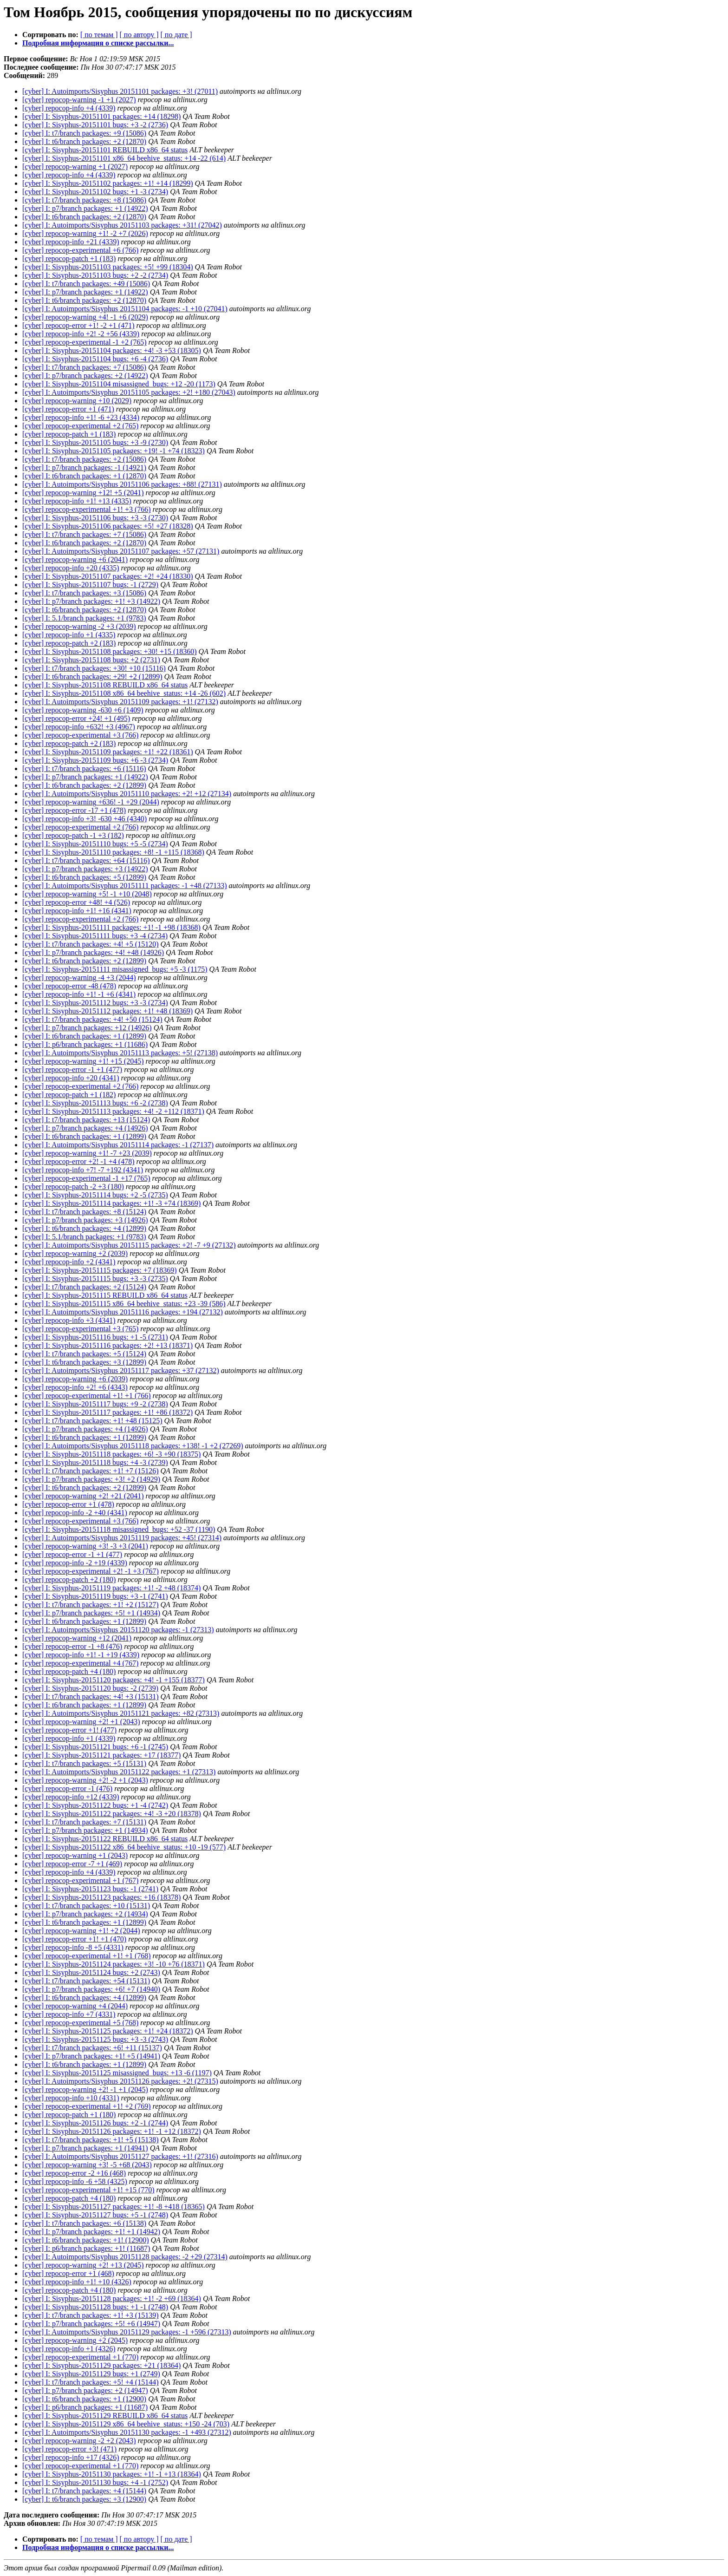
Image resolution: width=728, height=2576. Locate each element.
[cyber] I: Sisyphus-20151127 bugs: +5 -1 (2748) (95, 2215)
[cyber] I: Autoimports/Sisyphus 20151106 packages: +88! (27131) (122, 484)
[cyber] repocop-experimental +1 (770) (80, 2357)
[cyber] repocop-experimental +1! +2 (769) (86, 2106)
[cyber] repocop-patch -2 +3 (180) (73, 1186)
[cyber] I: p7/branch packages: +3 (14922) (85, 869)
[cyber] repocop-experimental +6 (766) (80, 250)
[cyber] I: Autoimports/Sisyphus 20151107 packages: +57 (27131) (120, 551)
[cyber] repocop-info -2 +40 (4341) (74, 1513)
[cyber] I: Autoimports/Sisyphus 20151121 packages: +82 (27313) (120, 1713)
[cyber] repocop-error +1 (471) (68, 409)
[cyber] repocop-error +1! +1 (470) (74, 1939)
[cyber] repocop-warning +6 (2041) (75, 559)
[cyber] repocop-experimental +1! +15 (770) (88, 2190)
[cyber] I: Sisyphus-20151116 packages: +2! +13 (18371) (107, 1345)
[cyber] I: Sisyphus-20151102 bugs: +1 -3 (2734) (95, 192)
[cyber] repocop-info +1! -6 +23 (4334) (80, 417)
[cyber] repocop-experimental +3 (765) (80, 1329)
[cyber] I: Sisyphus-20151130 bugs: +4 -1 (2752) (95, 2482)
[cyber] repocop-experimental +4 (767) (80, 1663)
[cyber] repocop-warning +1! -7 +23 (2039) (87, 1153)
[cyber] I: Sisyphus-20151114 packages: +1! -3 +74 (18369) (111, 1203)
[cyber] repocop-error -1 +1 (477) (72, 1069)
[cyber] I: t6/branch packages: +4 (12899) (84, 1228)
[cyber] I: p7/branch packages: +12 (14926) (87, 1028)
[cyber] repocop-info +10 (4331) (70, 2098)
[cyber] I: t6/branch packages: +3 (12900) (84, 2499)
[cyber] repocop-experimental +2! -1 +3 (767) (90, 1571)
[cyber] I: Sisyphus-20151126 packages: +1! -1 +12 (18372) (111, 2131)
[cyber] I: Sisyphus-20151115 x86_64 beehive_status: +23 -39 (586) (124, 1304)
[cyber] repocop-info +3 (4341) (69, 1320)
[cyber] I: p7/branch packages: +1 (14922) (85, 208)
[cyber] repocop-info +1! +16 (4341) (76, 911)
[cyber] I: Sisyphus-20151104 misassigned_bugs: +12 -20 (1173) (118, 384)
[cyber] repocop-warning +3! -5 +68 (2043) (87, 2165)
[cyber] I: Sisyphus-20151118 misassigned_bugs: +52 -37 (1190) (118, 1529)
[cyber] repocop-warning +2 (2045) (75, 2340)
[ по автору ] (138, 35)
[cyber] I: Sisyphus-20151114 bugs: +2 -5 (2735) (95, 1195)
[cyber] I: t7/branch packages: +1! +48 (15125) (92, 1421)
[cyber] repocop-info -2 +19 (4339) (74, 1563)
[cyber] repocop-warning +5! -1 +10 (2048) (87, 894)
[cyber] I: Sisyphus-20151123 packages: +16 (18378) (101, 1897)
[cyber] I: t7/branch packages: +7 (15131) (84, 1822)
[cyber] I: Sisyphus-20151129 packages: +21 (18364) (101, 2365)
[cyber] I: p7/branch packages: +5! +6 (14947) (91, 2324)
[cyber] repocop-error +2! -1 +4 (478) (78, 1161)
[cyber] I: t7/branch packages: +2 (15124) (84, 1287)
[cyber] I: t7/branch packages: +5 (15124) (84, 1354)
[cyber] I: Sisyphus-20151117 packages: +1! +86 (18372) (107, 1412)
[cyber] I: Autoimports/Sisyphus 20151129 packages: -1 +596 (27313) (126, 2332)
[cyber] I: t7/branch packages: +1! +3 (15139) (90, 2315)
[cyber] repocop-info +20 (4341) (70, 1078)
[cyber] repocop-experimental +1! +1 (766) (86, 1395)
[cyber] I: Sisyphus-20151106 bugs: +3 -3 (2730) (95, 518)
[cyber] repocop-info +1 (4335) (69, 635)
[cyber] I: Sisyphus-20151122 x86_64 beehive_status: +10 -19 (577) (124, 1847)
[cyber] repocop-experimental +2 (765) (80, 426)
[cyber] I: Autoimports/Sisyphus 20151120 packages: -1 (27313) (118, 1630)
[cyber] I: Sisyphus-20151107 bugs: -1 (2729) (90, 584)
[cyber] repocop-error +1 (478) (68, 1504)
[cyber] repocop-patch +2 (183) (69, 643)
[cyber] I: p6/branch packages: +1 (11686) (85, 1044)
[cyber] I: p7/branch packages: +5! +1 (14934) (91, 1613)
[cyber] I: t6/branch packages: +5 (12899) (84, 877)
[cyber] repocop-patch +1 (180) (69, 2114)
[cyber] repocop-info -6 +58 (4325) (74, 2181)
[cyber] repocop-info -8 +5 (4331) (73, 1947)
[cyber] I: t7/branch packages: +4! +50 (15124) (92, 1019)
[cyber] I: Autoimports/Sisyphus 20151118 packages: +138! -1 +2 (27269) (132, 1446)
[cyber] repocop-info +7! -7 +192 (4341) (82, 1170)
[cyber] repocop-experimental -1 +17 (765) (86, 1178)
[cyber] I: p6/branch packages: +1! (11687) (86, 2248)
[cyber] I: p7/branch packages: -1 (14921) (84, 467)
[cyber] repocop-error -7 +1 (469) (72, 1864)
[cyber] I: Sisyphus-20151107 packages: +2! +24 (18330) (107, 576)
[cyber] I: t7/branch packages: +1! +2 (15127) (90, 1604)
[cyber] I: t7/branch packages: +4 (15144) (84, 2491)
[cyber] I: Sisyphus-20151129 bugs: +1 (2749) (91, 2374)
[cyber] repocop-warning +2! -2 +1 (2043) (85, 1780)
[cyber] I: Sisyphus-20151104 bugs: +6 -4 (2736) (95, 359)
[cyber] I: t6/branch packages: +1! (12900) (85, 2240)
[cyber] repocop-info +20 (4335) (70, 568)
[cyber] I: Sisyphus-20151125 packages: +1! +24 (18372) (107, 2031)
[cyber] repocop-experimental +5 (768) (80, 2023)
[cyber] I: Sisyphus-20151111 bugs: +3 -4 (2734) (95, 936)
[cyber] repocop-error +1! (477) (69, 1730)
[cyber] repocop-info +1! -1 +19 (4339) (80, 1655)
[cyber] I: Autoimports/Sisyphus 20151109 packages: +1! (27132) (120, 702)
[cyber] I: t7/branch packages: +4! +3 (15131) (90, 1696)
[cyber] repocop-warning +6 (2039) (75, 1379)
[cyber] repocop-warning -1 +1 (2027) (79, 100)
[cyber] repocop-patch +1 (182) (69, 1094)
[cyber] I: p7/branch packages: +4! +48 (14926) (93, 952)
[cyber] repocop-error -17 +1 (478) (74, 810)
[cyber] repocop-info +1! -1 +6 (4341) (79, 994)
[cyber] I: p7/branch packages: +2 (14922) (85, 375)
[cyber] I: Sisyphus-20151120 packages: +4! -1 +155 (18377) (113, 1680)
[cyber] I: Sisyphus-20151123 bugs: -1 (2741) (90, 1889)
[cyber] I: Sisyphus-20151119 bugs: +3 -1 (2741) (95, 1596)
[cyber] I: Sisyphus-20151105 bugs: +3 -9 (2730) (95, 442)
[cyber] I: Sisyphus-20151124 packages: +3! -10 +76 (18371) (113, 1964)
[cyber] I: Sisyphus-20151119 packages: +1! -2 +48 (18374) (111, 1588)
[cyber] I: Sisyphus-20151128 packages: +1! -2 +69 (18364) (111, 2298)
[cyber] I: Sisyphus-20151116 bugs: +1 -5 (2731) (95, 1337)
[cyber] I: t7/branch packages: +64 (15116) (86, 860)
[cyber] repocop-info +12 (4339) (70, 1797)
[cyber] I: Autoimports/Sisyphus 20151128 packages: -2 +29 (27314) (125, 2257)
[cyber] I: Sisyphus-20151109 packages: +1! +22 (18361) (107, 752)
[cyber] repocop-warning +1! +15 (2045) (83, 1061)
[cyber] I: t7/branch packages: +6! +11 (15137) (92, 2048)
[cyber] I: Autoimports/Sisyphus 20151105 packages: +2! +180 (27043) (128, 392)
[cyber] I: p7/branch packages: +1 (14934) (85, 1830)
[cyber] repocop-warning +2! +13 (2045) (83, 2265)
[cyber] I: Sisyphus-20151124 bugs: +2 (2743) (91, 1972)
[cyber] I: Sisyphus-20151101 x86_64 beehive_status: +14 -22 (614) (124, 158)
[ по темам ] (99, 35)
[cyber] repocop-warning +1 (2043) (75, 1855)
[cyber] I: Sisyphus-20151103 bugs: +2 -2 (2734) (95, 275)
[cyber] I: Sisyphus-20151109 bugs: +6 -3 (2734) (95, 760)
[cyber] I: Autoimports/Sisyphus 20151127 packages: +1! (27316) (120, 2156)
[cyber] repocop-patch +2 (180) (69, 1579)
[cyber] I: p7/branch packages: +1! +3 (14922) (91, 601)
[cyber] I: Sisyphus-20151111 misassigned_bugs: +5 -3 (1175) (115, 969)
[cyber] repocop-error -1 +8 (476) (72, 1646)
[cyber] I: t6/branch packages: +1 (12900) (84, 2399)
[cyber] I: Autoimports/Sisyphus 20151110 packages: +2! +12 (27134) (126, 794)
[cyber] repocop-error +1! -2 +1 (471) (78, 325)
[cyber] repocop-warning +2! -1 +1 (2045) (85, 2089)
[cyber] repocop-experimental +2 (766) (80, 827)
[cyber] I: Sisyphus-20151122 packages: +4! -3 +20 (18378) (111, 1814)
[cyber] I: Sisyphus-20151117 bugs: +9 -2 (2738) (95, 1404)
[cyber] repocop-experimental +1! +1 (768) (86, 1956)
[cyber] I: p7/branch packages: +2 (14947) (85, 2390)
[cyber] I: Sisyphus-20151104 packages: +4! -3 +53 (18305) (111, 350)
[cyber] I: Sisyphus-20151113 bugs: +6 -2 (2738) (95, 1103)
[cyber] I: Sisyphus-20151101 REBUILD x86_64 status (105, 150)
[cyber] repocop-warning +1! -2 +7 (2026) (85, 233)
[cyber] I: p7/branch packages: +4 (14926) (85, 1128)
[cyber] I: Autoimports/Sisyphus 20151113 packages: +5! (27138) (120, 1053)
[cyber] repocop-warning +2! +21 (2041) (83, 1496)
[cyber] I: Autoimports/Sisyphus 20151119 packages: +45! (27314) (121, 1538)
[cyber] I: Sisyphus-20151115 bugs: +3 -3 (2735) (95, 1278)
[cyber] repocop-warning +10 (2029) (76, 401)
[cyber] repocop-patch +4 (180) (69, 1671)
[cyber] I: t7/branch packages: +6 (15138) (84, 2223)
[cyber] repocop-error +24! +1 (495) (76, 718)
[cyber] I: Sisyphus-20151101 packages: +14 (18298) (101, 116)
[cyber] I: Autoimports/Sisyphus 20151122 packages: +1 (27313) (118, 1772)
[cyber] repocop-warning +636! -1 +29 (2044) (90, 802)
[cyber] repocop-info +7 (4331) (69, 2014)
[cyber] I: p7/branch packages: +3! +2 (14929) (91, 1479)
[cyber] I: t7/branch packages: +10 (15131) (86, 1905)
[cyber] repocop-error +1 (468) (68, 2273)
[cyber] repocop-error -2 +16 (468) (74, 2173)
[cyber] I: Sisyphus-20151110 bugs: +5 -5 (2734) (95, 844)
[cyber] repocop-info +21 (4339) (70, 242)
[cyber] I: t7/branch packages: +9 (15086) (84, 133)
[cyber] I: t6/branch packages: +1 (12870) (84, 476)
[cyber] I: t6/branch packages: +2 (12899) (84, 785)
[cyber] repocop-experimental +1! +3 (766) (86, 509)
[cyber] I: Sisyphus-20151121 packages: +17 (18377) (101, 1755)
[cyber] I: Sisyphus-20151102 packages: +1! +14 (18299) (107, 183)
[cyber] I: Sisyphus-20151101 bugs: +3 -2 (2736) (95, 125)
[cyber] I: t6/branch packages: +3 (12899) (84, 1362)
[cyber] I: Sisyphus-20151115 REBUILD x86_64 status (105, 1295)
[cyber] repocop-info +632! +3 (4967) (78, 727)
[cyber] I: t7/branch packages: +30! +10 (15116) (94, 668)
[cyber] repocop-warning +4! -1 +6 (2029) (85, 317)
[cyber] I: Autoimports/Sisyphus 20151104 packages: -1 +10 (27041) (125, 309)
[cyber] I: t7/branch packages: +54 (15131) (86, 1981)
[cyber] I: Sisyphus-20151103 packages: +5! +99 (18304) (107, 267)
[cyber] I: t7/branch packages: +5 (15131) (84, 1763)
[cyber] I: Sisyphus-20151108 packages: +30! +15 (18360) (109, 651)
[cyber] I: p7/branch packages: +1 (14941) (85, 2148)
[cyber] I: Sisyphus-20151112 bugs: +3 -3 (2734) (95, 1003)
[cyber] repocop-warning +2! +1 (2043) (81, 1722)
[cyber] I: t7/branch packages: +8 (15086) (84, 200)
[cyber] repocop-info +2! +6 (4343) (75, 1387)
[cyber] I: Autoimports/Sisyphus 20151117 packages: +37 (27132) (120, 1370)
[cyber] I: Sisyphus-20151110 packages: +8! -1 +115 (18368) (113, 852)
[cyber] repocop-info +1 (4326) (69, 2349)
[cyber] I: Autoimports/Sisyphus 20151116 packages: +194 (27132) (122, 1312)
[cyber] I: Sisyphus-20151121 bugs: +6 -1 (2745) (95, 1747)
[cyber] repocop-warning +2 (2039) (75, 1253)
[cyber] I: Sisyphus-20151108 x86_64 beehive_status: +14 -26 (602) (124, 693)
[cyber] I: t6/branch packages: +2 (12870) (84, 141)
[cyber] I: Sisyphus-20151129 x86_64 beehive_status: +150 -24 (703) (125, 2424)
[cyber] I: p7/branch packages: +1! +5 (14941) (91, 2056)
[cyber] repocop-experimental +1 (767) (80, 1880)
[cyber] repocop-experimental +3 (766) (80, 735)
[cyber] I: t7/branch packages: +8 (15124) (84, 1212)
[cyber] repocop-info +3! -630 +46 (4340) (84, 819)
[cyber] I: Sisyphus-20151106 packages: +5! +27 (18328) (107, 526)
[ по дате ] (176, 35)
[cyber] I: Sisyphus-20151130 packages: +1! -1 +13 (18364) (111, 2474)
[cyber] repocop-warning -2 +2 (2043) (79, 2441)
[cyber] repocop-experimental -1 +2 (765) (84, 342)
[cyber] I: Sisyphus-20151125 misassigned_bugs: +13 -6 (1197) (117, 2073)
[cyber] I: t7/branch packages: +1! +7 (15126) (90, 1471)
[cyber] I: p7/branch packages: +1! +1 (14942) (91, 2232)
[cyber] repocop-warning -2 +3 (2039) (79, 626)
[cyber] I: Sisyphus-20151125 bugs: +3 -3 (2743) (95, 2039)
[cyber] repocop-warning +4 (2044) (75, 2006)
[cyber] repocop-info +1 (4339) (69, 1738)
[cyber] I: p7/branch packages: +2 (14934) (85, 1914)
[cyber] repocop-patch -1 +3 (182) (73, 835)
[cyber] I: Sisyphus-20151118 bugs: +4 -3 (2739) (95, 1462)
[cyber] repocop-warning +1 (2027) (75, 166)
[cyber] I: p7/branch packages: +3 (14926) (85, 1220)
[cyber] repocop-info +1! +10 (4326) (76, 2282)
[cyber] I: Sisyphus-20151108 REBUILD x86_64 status (105, 685)
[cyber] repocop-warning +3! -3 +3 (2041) (85, 1546)
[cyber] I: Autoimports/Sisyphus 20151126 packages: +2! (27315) (120, 2081)
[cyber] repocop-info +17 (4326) (70, 2457)
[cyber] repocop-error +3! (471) (69, 2449)
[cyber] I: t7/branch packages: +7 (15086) (84, 367)
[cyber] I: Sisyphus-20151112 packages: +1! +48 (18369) (107, 1011)
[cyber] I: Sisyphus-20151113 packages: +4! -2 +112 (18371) (113, 1111)
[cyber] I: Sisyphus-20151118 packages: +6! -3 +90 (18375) (111, 1454)
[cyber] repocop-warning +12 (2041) (76, 1638)
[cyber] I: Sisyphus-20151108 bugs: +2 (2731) (91, 660)
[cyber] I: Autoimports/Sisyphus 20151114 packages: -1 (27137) (118, 1145)
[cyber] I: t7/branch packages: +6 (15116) (84, 768)
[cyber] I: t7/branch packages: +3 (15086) (84, 593)
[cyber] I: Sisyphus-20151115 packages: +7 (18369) (99, 1270)
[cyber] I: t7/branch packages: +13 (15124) (86, 1120)
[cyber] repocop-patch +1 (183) (69, 258)
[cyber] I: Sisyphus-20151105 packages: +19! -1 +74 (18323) (113, 451)
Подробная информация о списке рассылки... (98, 43)
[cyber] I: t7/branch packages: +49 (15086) (86, 284)
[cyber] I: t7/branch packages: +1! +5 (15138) (90, 2140)
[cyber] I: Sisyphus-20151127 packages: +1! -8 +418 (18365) (113, 2206)
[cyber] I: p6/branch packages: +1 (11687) (85, 2407)
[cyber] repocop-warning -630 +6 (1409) (82, 710)
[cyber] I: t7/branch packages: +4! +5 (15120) (90, 944)
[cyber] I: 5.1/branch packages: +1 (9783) (84, 618)
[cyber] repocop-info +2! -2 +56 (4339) (80, 334)
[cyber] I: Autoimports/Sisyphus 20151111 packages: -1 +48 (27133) (124, 885)
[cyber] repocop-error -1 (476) (67, 1788)
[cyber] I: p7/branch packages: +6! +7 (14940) (91, 1989)
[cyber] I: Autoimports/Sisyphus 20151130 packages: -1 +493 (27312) (126, 2432)
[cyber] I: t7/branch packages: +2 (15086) (84, 459)
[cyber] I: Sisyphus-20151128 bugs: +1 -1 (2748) (95, 2307)
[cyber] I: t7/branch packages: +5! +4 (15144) (90, 2382)
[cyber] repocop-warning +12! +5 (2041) (83, 493)
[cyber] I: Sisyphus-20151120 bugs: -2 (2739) (90, 1688)
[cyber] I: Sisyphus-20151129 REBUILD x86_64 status (105, 2415)
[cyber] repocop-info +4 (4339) (69, 108)
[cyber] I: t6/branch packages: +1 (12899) (84, 1036)
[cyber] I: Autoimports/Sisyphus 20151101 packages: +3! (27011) (120, 91)
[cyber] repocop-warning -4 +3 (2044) (79, 977)
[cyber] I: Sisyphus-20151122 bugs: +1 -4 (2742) (95, 1805)
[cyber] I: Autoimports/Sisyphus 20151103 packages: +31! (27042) (122, 225)
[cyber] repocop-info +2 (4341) (69, 1262)
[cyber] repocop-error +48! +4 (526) (76, 902)
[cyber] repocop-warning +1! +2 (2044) (81, 1931)
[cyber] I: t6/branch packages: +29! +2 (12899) (92, 676)
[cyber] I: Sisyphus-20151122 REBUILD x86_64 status (105, 1839)
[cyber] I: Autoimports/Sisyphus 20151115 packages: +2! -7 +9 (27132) (128, 1245)
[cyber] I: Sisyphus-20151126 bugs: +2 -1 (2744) (95, 2123)
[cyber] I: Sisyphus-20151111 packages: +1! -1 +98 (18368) (111, 927)
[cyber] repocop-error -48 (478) (69, 986)
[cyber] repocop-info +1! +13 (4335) (76, 501)
